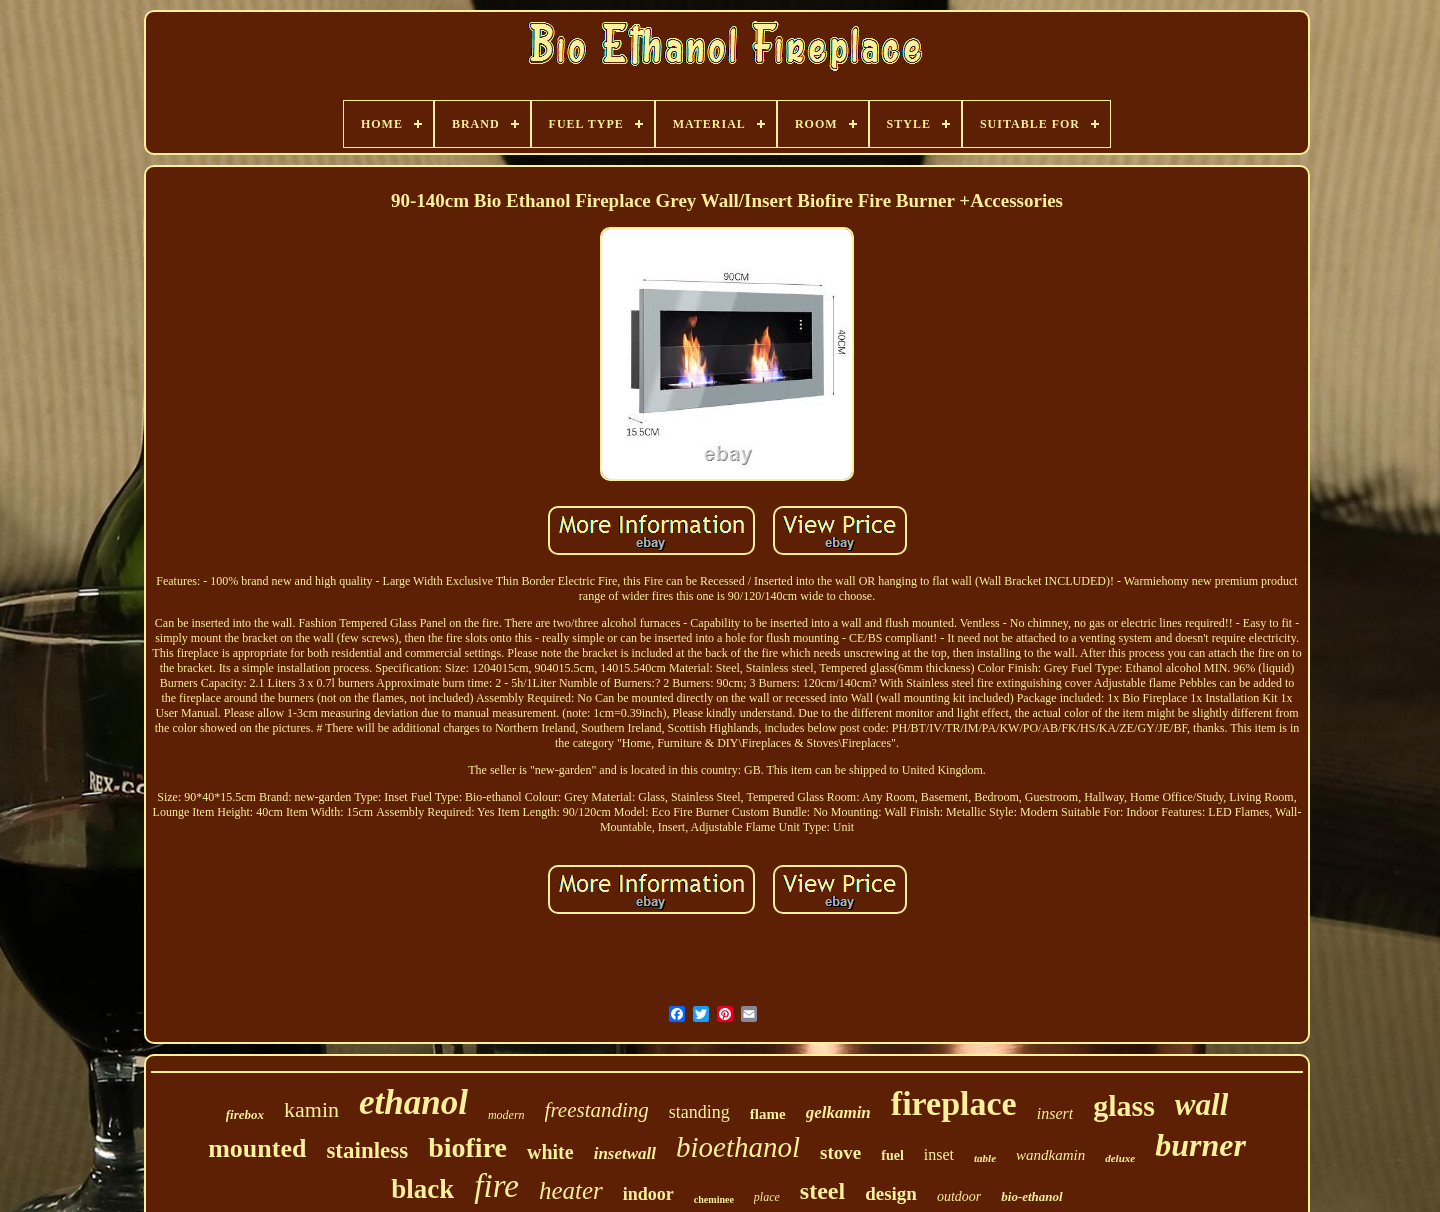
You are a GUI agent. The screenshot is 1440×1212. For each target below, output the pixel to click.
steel (822, 1191)
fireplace (954, 1103)
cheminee (714, 1199)
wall (1201, 1104)
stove (840, 1152)
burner (1200, 1145)
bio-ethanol (1031, 1196)
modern (506, 1115)
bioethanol (738, 1147)
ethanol (413, 1102)
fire (496, 1186)
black (422, 1189)
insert (1055, 1113)
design (891, 1193)
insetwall (625, 1153)
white (550, 1152)
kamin (311, 1109)
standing (699, 1112)
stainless (367, 1150)
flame (768, 1114)
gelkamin (838, 1112)
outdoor (959, 1196)
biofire (467, 1147)
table (985, 1158)
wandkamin (1050, 1155)
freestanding (597, 1110)
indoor (648, 1194)
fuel (892, 1155)
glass (1124, 1105)
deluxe (1120, 1158)
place (767, 1197)
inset (939, 1154)
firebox (245, 1114)
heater (571, 1190)
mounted (257, 1148)
